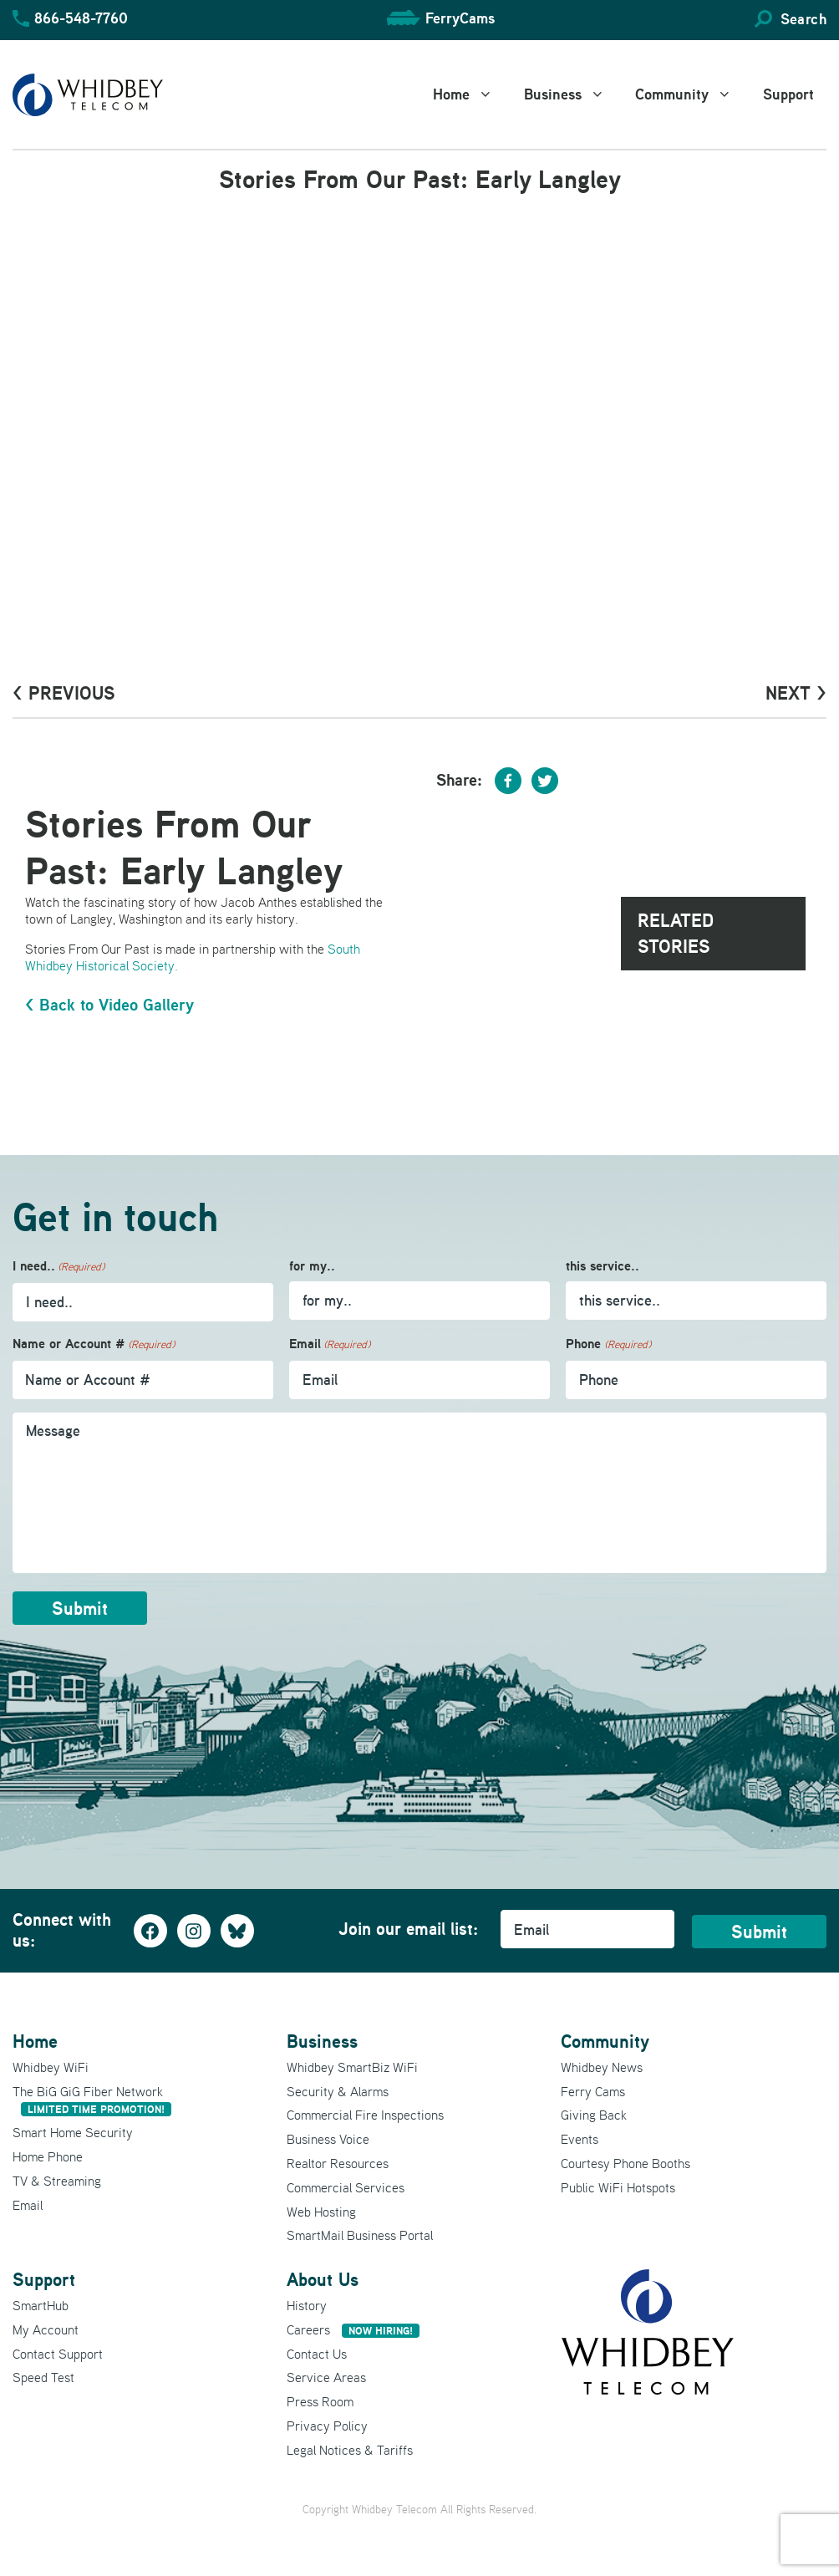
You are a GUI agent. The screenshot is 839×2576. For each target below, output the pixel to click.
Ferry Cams (593, 2091)
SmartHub (41, 2305)
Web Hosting (321, 2211)
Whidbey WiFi (51, 2067)
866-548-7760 (81, 18)
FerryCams (460, 18)
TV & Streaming (57, 2180)
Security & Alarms (338, 2091)
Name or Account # (94, 1344)
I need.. (58, 1266)
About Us (322, 2279)
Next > (795, 692)
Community (692, 94)
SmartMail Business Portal (360, 2235)
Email (329, 1344)
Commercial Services (345, 2187)
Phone (608, 1344)
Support (788, 94)
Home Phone (48, 2156)
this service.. (602, 1266)
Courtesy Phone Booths (625, 2163)
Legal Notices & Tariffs (350, 2449)
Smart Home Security (73, 2132)
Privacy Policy (327, 2425)
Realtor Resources (338, 2163)
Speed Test (43, 2377)
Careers (353, 2329)
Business (573, 94)
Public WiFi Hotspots (618, 2187)
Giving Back (594, 2114)
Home (472, 94)
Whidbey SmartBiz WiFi (352, 2067)
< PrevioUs (64, 692)
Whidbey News (602, 2067)
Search (803, 18)
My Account (46, 2329)
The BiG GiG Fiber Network (92, 2100)
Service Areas (326, 2377)
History (307, 2305)
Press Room (320, 2401)
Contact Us (317, 2353)
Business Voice (328, 2139)
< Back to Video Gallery (109, 1004)
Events (579, 2139)
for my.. (312, 1266)
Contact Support (58, 2353)
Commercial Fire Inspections (365, 2114)
